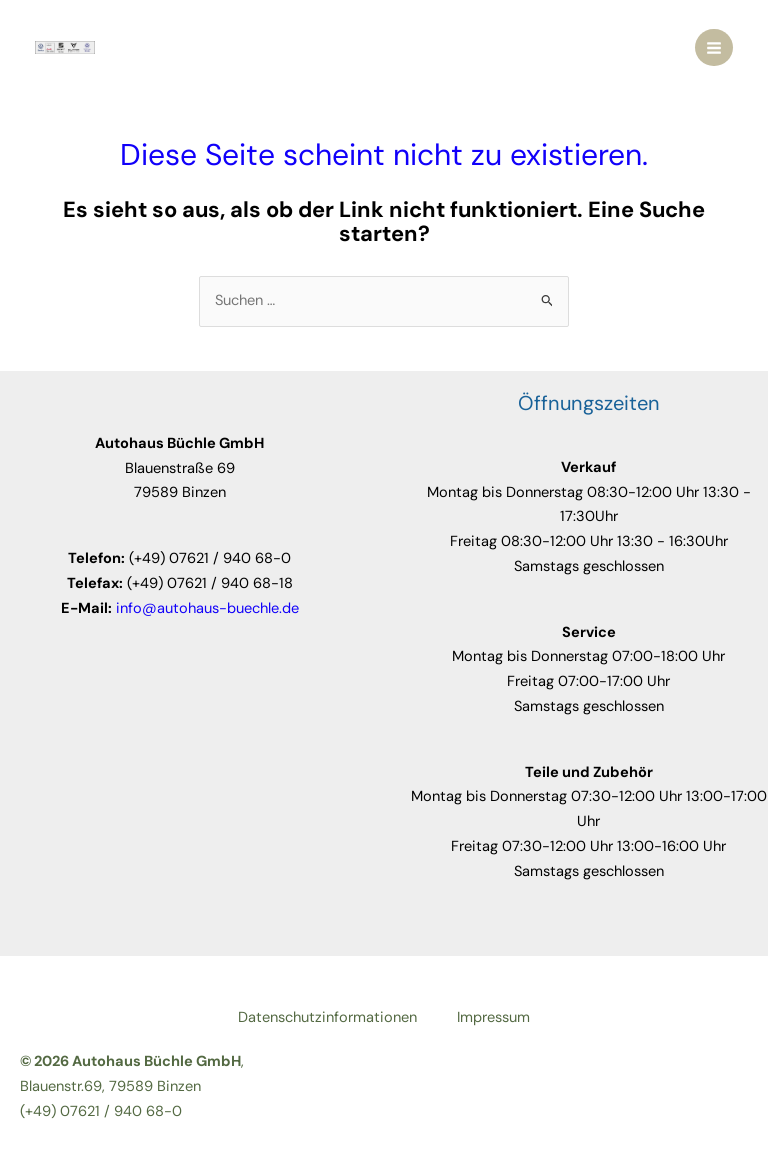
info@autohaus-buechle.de (207, 608)
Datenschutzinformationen (327, 1017)
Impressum (493, 1017)
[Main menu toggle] (714, 48)
